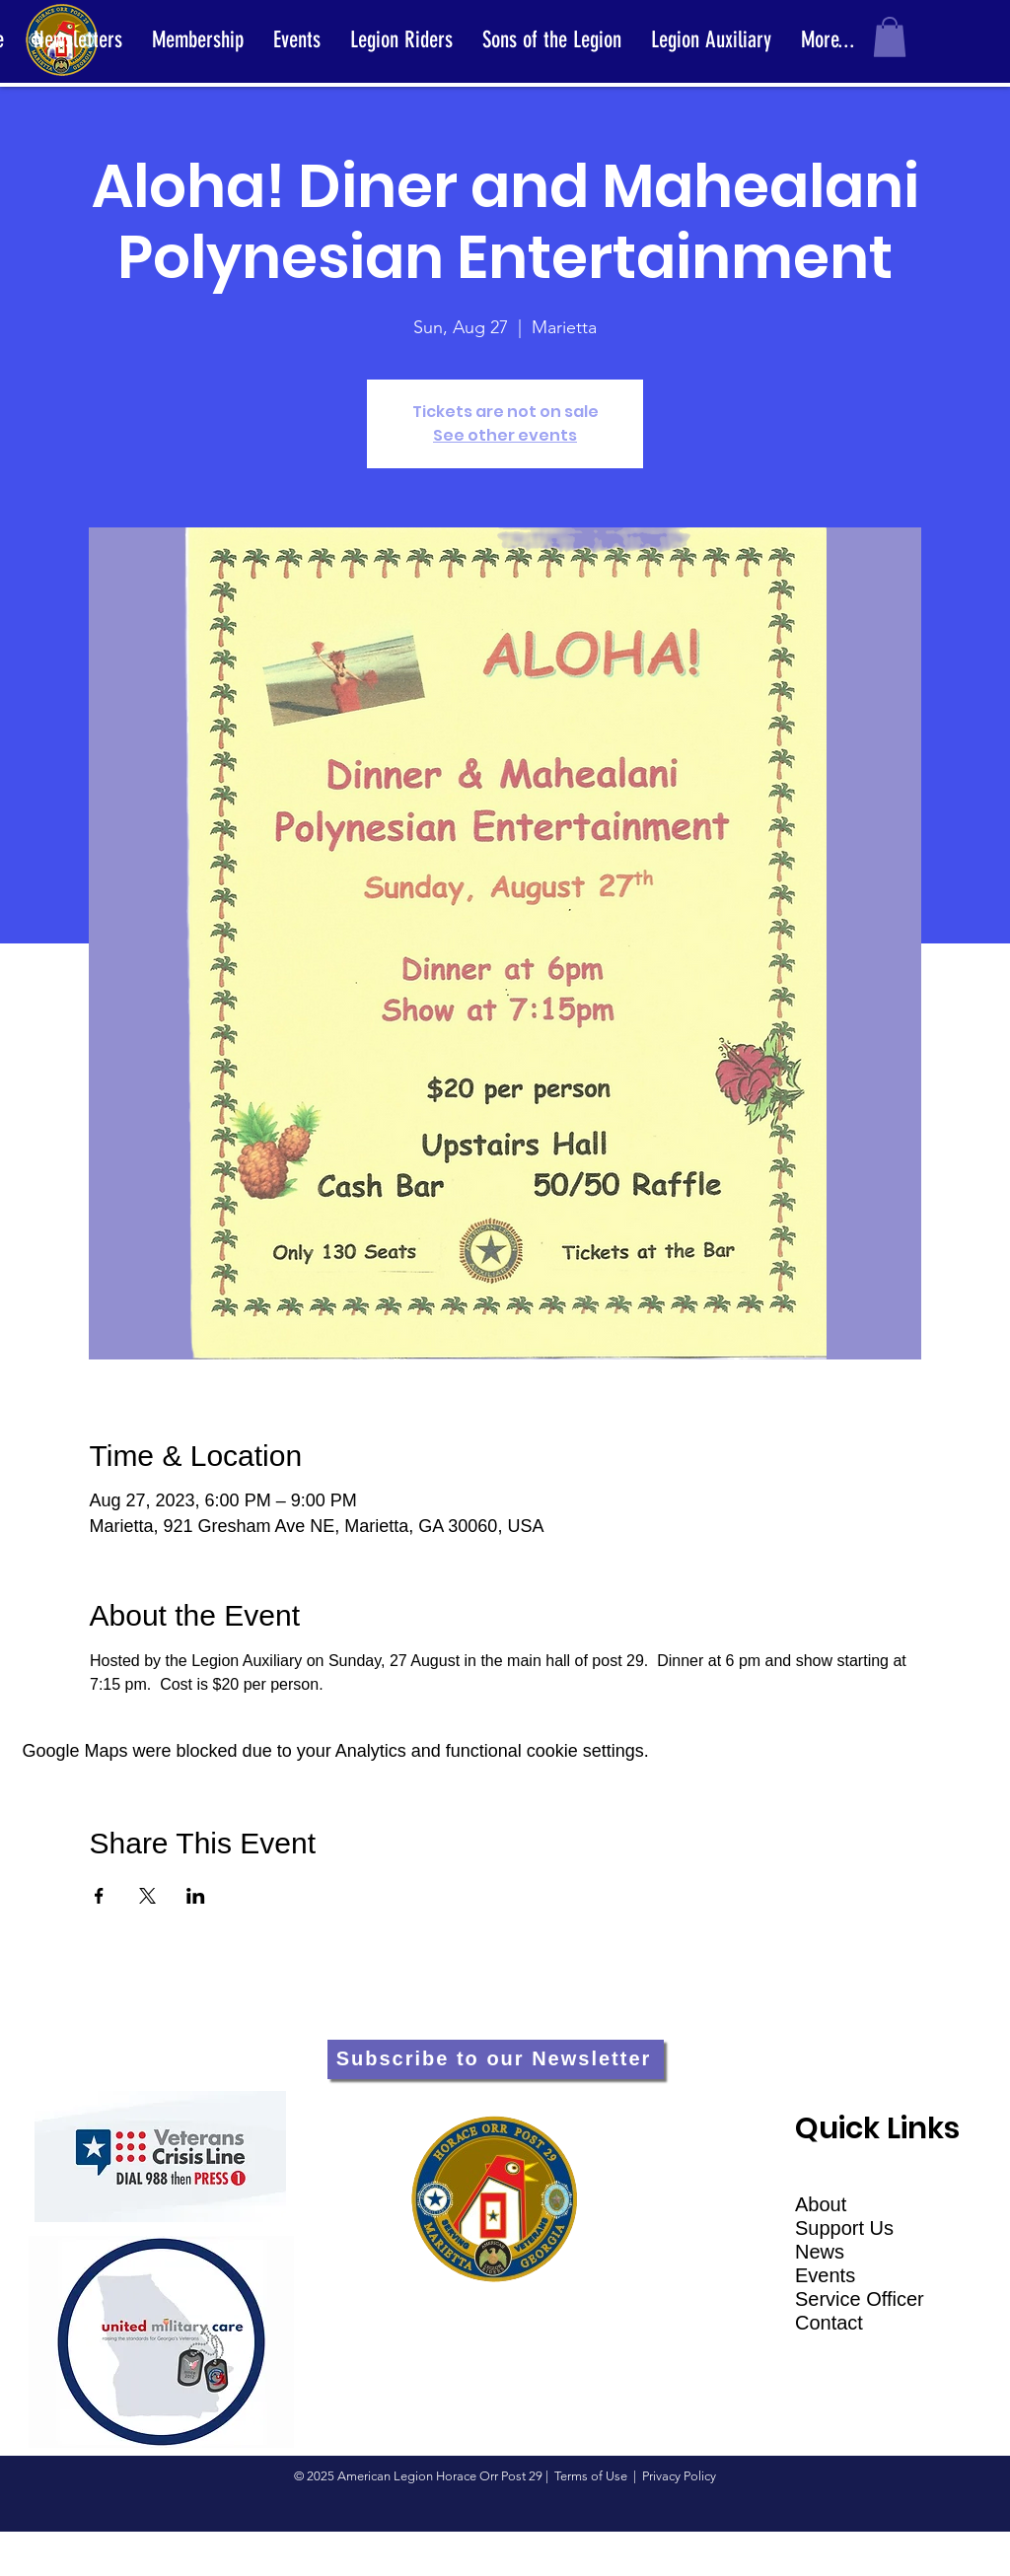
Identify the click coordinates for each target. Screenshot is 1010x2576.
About (820, 2204)
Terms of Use (590, 2476)
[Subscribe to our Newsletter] (495, 2059)
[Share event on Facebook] (99, 1896)
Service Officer (859, 2299)
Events (825, 2275)
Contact (829, 2322)
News (819, 2252)
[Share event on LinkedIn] (195, 1896)
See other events (505, 435)
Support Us (844, 2228)
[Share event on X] (147, 1896)
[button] (889, 37)
